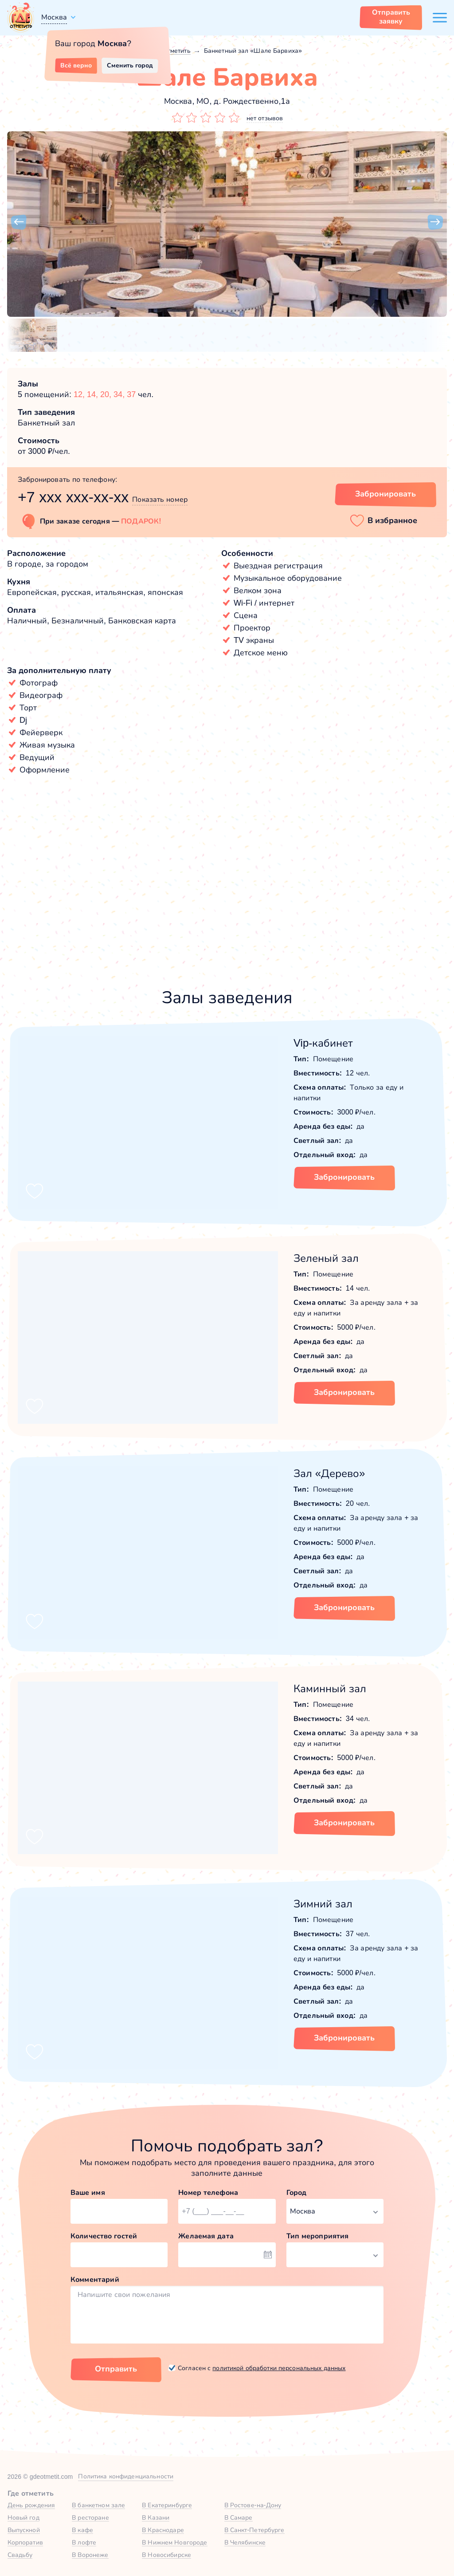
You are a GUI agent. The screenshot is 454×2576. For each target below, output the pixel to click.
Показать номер (160, 499)
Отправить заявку (391, 16)
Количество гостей (103, 2236)
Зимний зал (323, 1904)
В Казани (155, 2517)
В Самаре (238, 2517)
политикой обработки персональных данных (278, 2367)
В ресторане (90, 2517)
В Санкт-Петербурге (254, 2529)
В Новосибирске (166, 2554)
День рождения (31, 2505)
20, (107, 394)
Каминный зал (330, 1688)
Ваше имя (87, 2192)
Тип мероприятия (317, 2236)
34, (120, 394)
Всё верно (76, 65)
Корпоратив (25, 2542)
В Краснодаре (163, 2529)
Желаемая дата (206, 2236)
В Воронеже (90, 2554)
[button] (19, 222)
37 (131, 394)
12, (80, 394)
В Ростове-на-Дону (253, 2505)
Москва (54, 17)
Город (296, 2192)
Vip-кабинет (323, 1043)
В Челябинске (245, 2542)
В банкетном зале (98, 2505)
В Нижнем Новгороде (174, 2542)
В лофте (84, 2542)
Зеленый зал (326, 1258)
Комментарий (94, 2279)
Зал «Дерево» (329, 1473)
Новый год (23, 2517)
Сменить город (130, 65)
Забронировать (344, 1177)
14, (93, 394)
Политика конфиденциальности (125, 2476)
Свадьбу (20, 2554)
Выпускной (24, 2529)
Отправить (116, 2368)
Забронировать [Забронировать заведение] (385, 493)
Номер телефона (208, 2192)
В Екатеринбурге (167, 2505)
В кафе (82, 2529)
